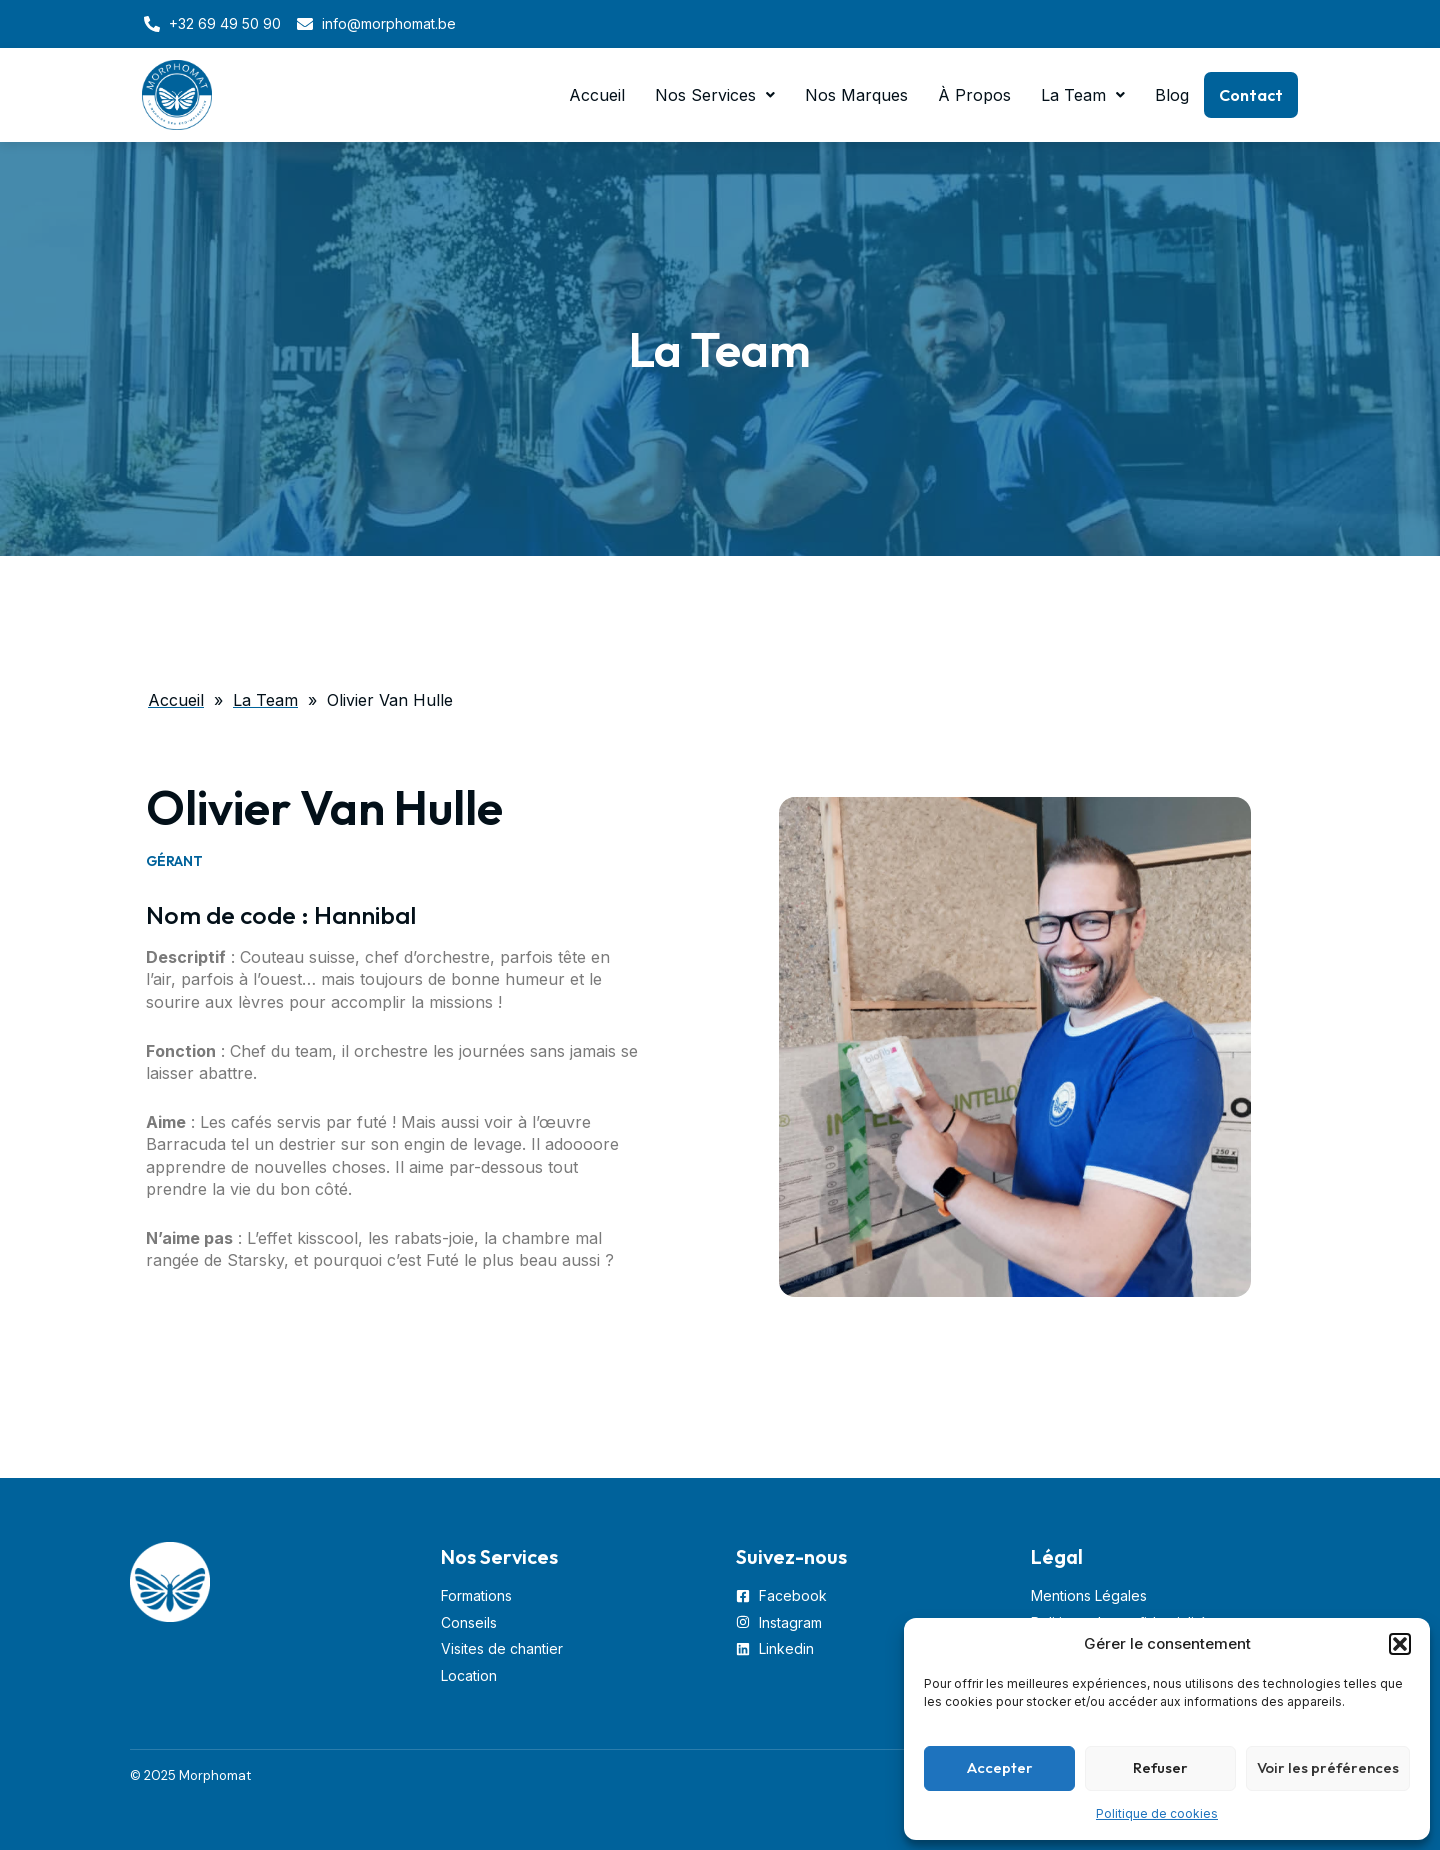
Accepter (1000, 1767)
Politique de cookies (1157, 1813)
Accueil (597, 95)
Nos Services (715, 95)
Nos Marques (856, 95)
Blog (1172, 95)
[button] (1400, 1644)
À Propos (974, 95)
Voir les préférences (1328, 1767)
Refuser (1160, 1767)
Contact (1251, 95)
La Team (1083, 95)
